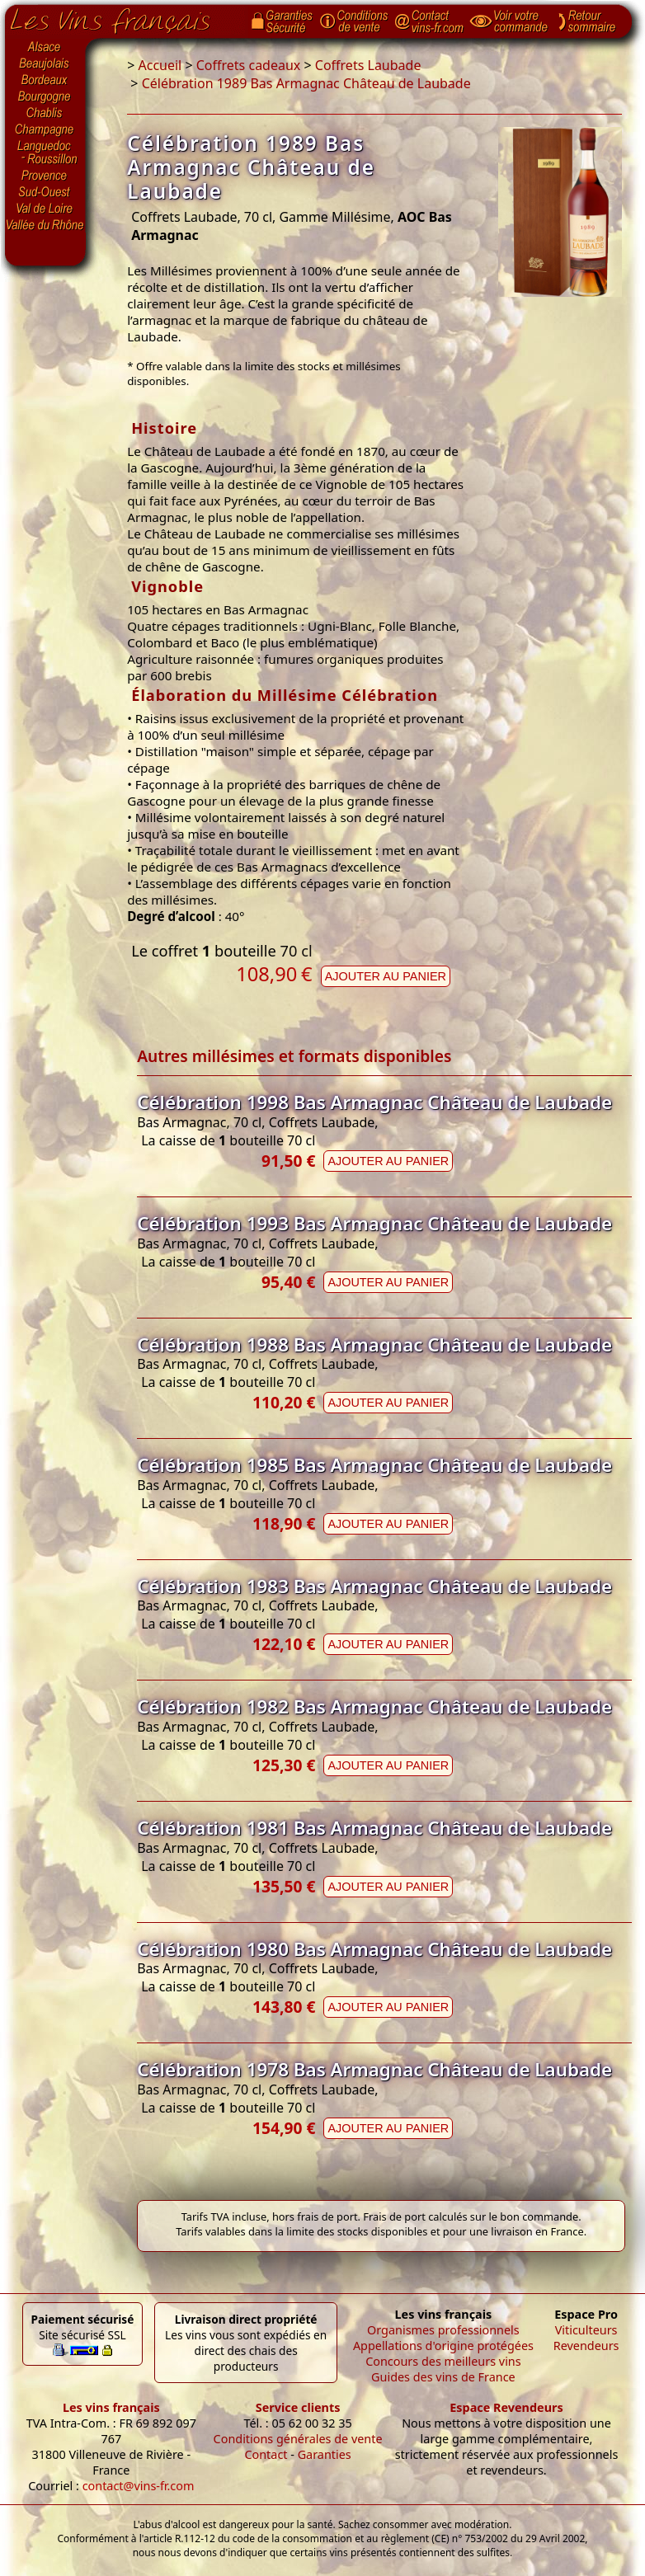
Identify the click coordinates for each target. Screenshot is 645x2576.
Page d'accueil (122, 17)
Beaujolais (45, 64)
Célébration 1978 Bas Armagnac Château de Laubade (374, 2069)
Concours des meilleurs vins (443, 2361)
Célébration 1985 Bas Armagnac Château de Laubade (374, 1465)
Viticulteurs (586, 2330)
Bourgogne (45, 97)
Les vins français (111, 2407)
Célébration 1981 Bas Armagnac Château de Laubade (374, 1827)
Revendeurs (586, 2345)
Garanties (324, 2454)
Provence (45, 176)
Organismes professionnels (443, 2330)
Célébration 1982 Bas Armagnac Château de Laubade (374, 1706)
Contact (265, 2454)
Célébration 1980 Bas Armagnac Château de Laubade (374, 1949)
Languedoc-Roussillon (45, 153)
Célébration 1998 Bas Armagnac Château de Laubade (374, 1102)
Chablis (45, 114)
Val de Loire (45, 209)
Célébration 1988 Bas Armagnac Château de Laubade (374, 1344)
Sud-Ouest (45, 192)
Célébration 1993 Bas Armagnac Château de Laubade (374, 1223)
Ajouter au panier (385, 976)
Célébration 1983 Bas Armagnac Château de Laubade (374, 1586)
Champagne (45, 130)
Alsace (45, 47)
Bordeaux (45, 81)
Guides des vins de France (443, 2377)
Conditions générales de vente (298, 2439)
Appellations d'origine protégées (443, 2345)
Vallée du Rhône (45, 225)
